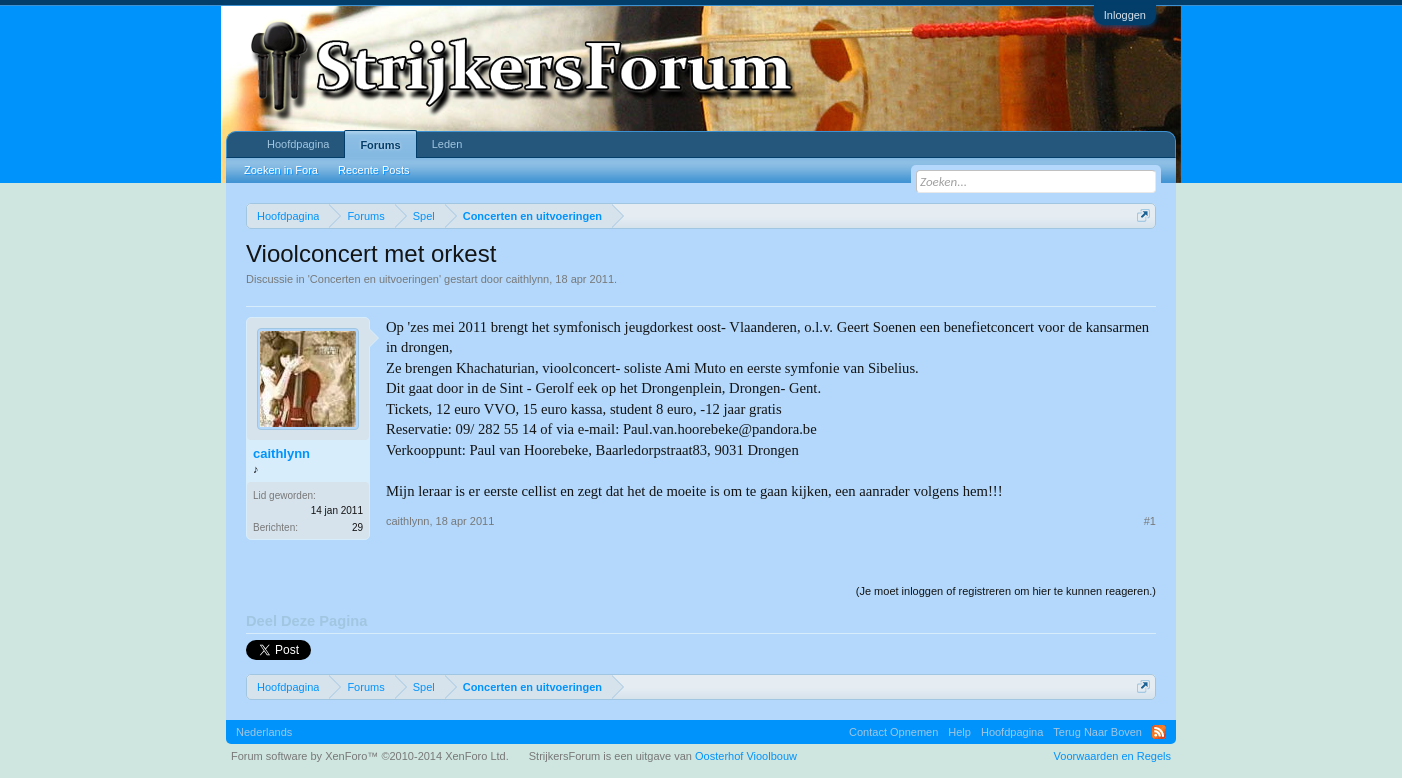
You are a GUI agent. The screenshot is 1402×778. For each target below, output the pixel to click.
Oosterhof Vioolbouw (746, 756)
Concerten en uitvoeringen (374, 279)
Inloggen (1125, 15)
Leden (447, 144)
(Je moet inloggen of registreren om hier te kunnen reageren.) (1006, 591)
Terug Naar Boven (1097, 732)
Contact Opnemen (893, 732)
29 (357, 527)
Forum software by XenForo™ (370, 756)
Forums (380, 145)
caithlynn (527, 279)
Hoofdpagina (298, 144)
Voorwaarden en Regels (1112, 756)
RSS (1159, 732)
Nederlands (264, 732)
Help (959, 732)
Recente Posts (374, 170)
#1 (1150, 521)
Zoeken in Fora (281, 170)
